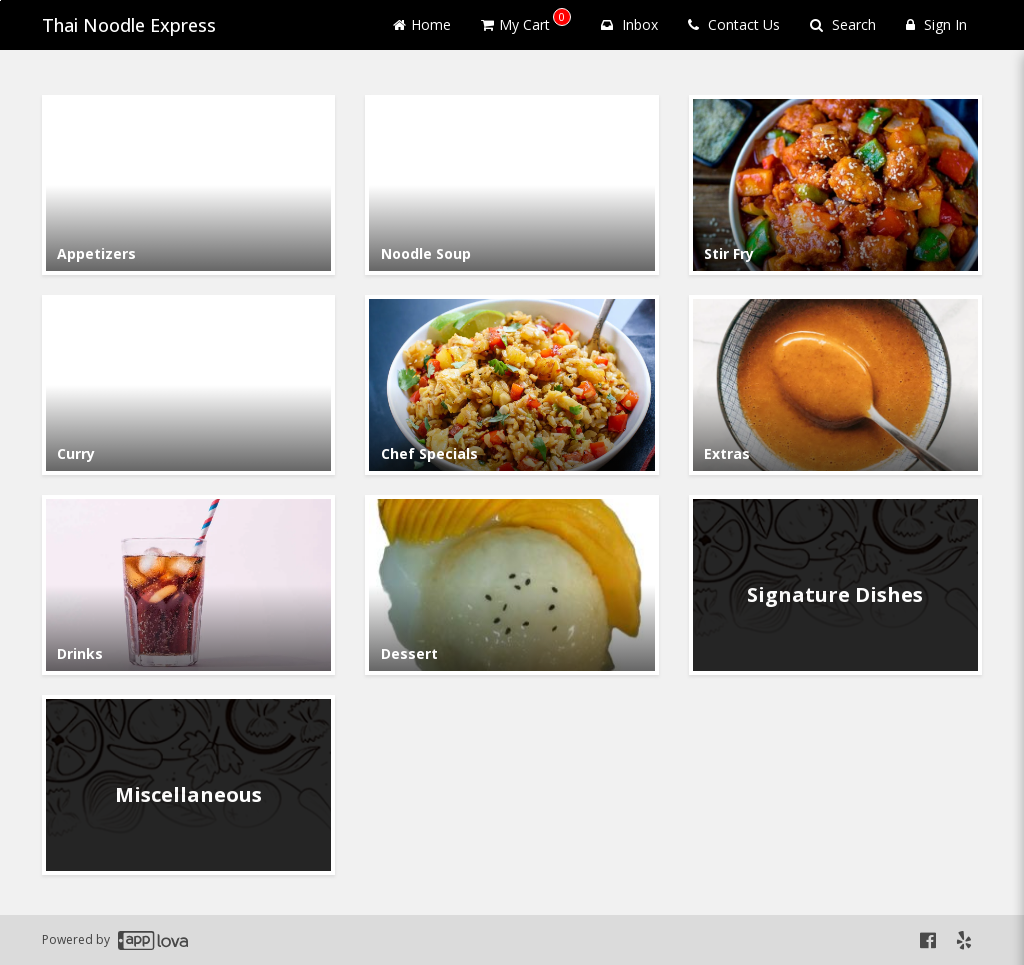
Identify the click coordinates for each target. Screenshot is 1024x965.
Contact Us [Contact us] (734, 24)
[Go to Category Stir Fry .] (835, 185)
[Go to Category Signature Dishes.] (835, 585)
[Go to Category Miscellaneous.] (188, 785)
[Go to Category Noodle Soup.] (511, 185)
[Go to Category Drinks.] (188, 585)
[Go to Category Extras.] (835, 385)
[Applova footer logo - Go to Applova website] (153, 940)
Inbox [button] (629, 24)
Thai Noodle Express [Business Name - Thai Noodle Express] (129, 25)
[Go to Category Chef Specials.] (511, 385)
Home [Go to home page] (422, 24)
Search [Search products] (843, 24)
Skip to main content (0, 0)
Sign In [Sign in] (936, 24)
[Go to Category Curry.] (188, 385)
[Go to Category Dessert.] (511, 585)
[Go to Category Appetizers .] (188, 185)
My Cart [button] (526, 21)
